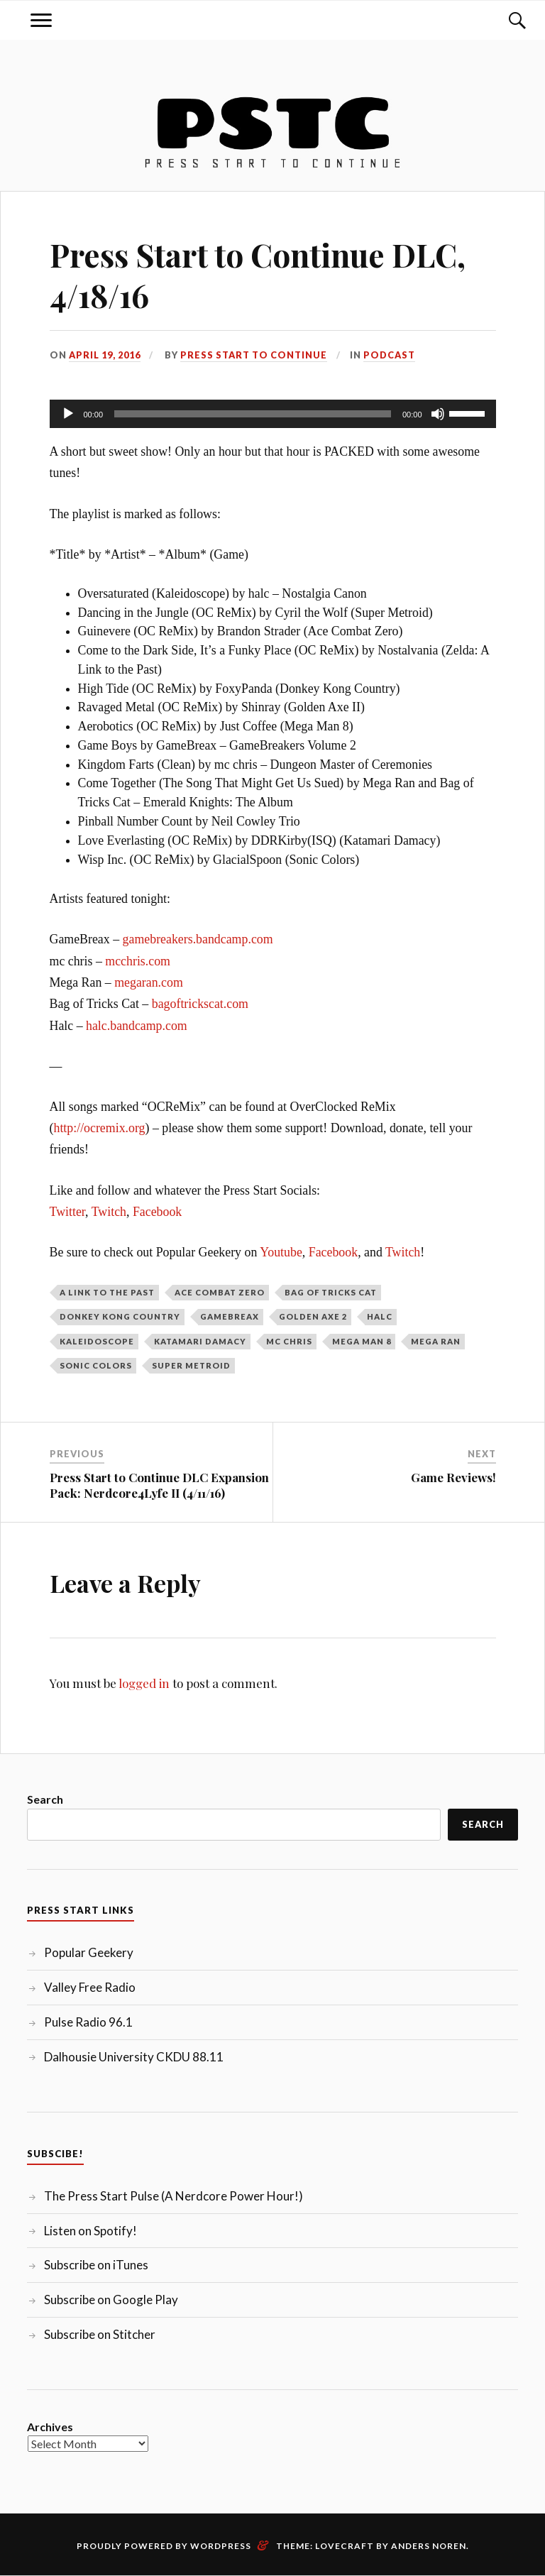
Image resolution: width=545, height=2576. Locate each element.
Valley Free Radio (90, 1987)
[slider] (252, 413)
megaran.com (148, 982)
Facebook (157, 1212)
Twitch (109, 1212)
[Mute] (438, 414)
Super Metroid (191, 1365)
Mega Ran (436, 1341)
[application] (273, 414)
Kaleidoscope (97, 1341)
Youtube (281, 1252)
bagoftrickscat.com (200, 1004)
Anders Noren (428, 2546)
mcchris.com (137, 961)
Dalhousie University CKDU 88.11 (134, 2056)
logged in (144, 1683)
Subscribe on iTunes (96, 2264)
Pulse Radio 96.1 (88, 2022)
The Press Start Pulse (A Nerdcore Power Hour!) (173, 2195)
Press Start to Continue (253, 355)
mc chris (289, 1341)
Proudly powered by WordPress (164, 2546)
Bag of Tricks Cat (331, 1292)
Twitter (68, 1212)
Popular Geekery (88, 1952)
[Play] (68, 414)
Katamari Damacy (200, 1341)
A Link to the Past (107, 1292)
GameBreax (229, 1316)
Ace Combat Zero (220, 1292)
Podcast (389, 355)
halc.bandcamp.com (136, 1026)
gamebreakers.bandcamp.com (198, 939)
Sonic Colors (96, 1365)
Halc (379, 1316)
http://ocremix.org (99, 1128)
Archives (50, 2426)
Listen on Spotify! (90, 2230)
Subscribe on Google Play (111, 2299)
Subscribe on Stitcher (99, 2334)
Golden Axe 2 (313, 1316)
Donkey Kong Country (120, 1316)
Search (45, 1799)
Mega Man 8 (361, 1341)
